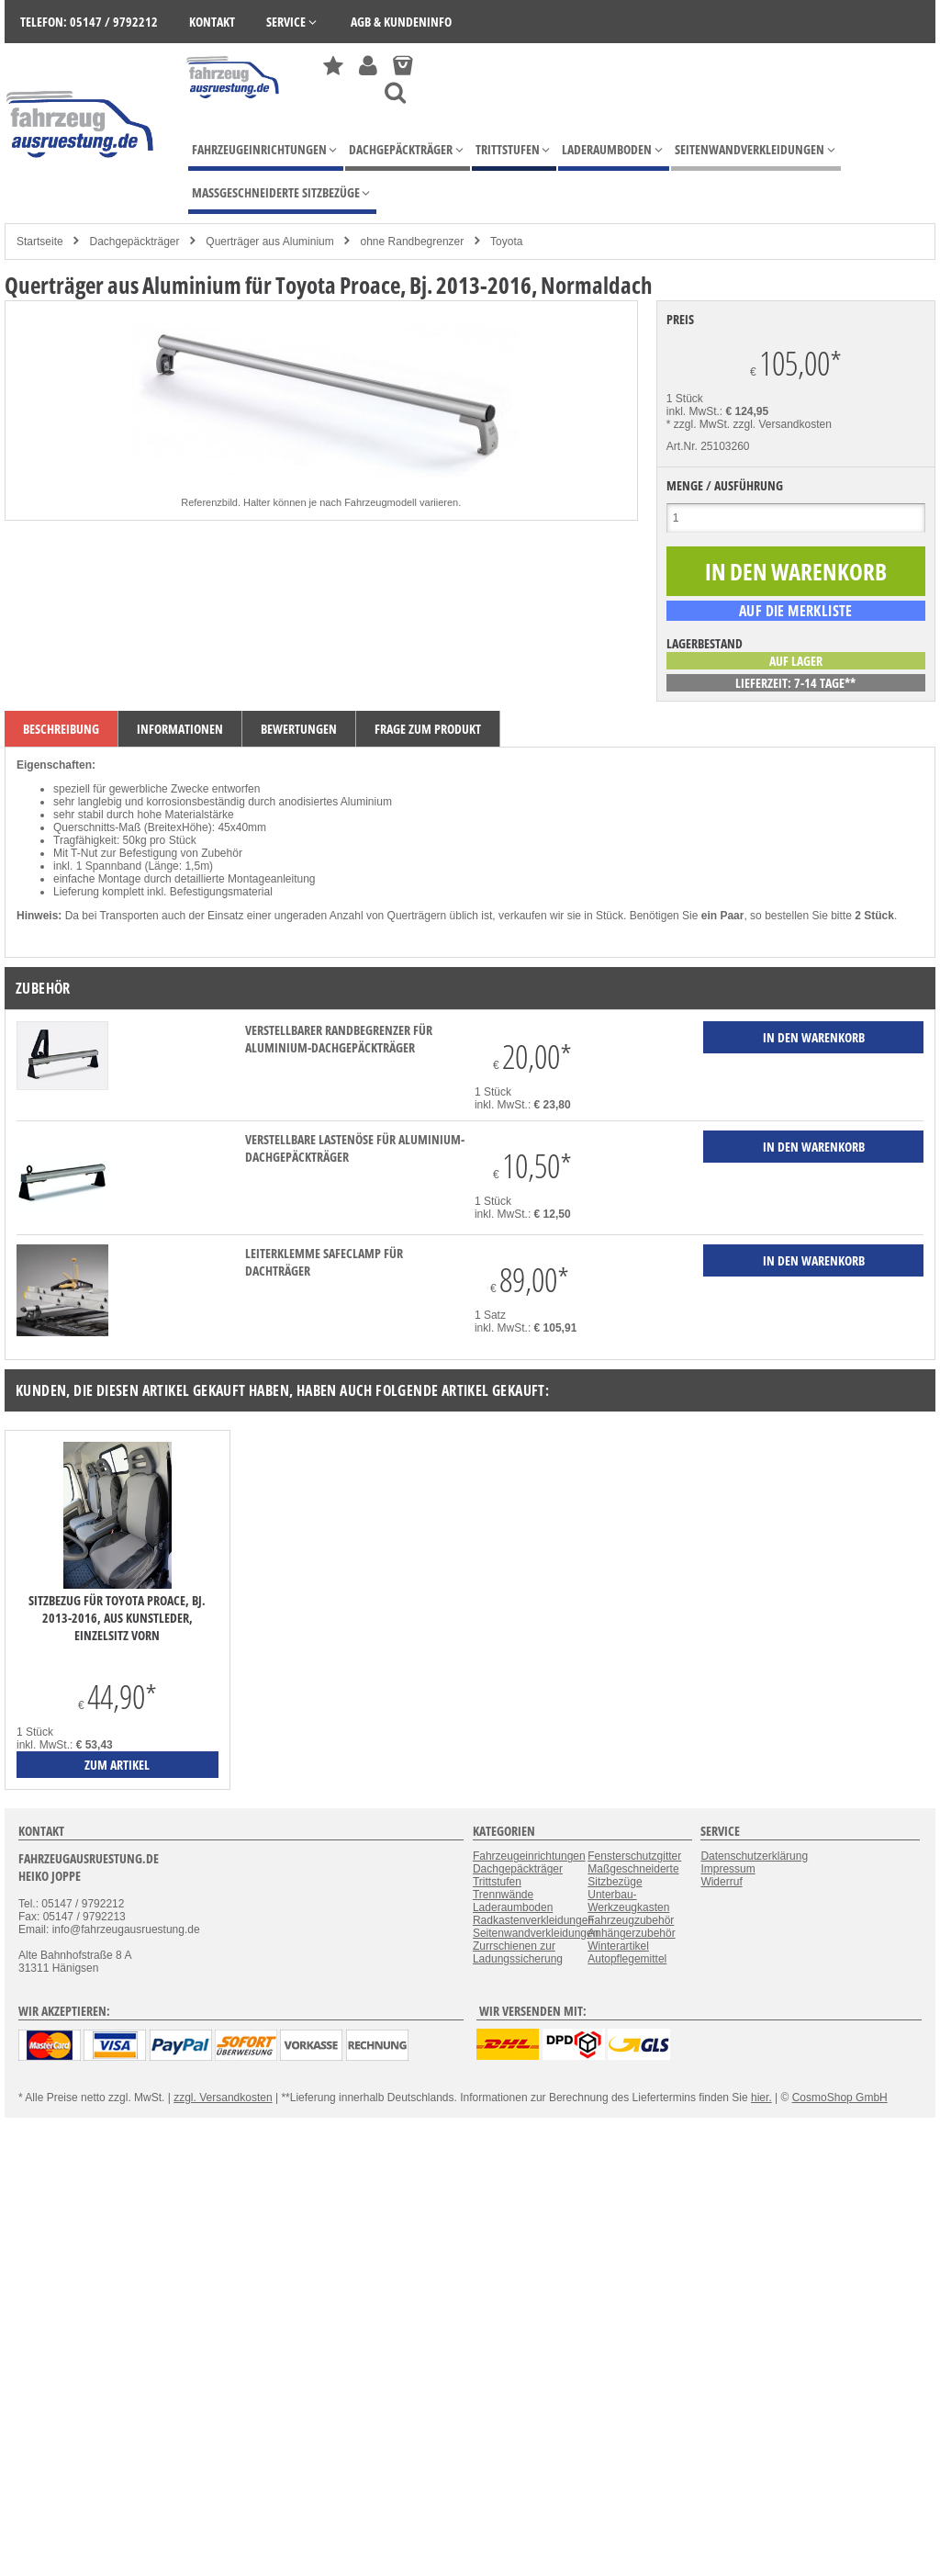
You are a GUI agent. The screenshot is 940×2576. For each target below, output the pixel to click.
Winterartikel (618, 1946)
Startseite (40, 241)
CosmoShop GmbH (840, 2097)
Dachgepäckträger (134, 241)
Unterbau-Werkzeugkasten (628, 1901)
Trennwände (503, 1894)
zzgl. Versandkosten (782, 424)
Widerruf (721, 1881)
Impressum (727, 1868)
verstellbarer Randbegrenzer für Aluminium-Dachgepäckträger (338, 1038)
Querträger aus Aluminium (269, 241)
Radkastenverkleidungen (533, 1920)
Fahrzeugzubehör (631, 1920)
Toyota (506, 241)
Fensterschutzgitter (634, 1856)
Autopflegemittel (627, 1958)
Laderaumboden (513, 1907)
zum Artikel (117, 1764)
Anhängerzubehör (631, 1933)
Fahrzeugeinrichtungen (529, 1856)
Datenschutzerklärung (754, 1856)
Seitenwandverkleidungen (536, 1933)
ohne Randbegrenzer (412, 241)
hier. (761, 2097)
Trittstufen (497, 1881)
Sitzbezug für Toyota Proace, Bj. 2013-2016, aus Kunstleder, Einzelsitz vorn (117, 1618)
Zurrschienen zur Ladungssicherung (518, 1952)
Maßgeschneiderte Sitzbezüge (633, 1875)
